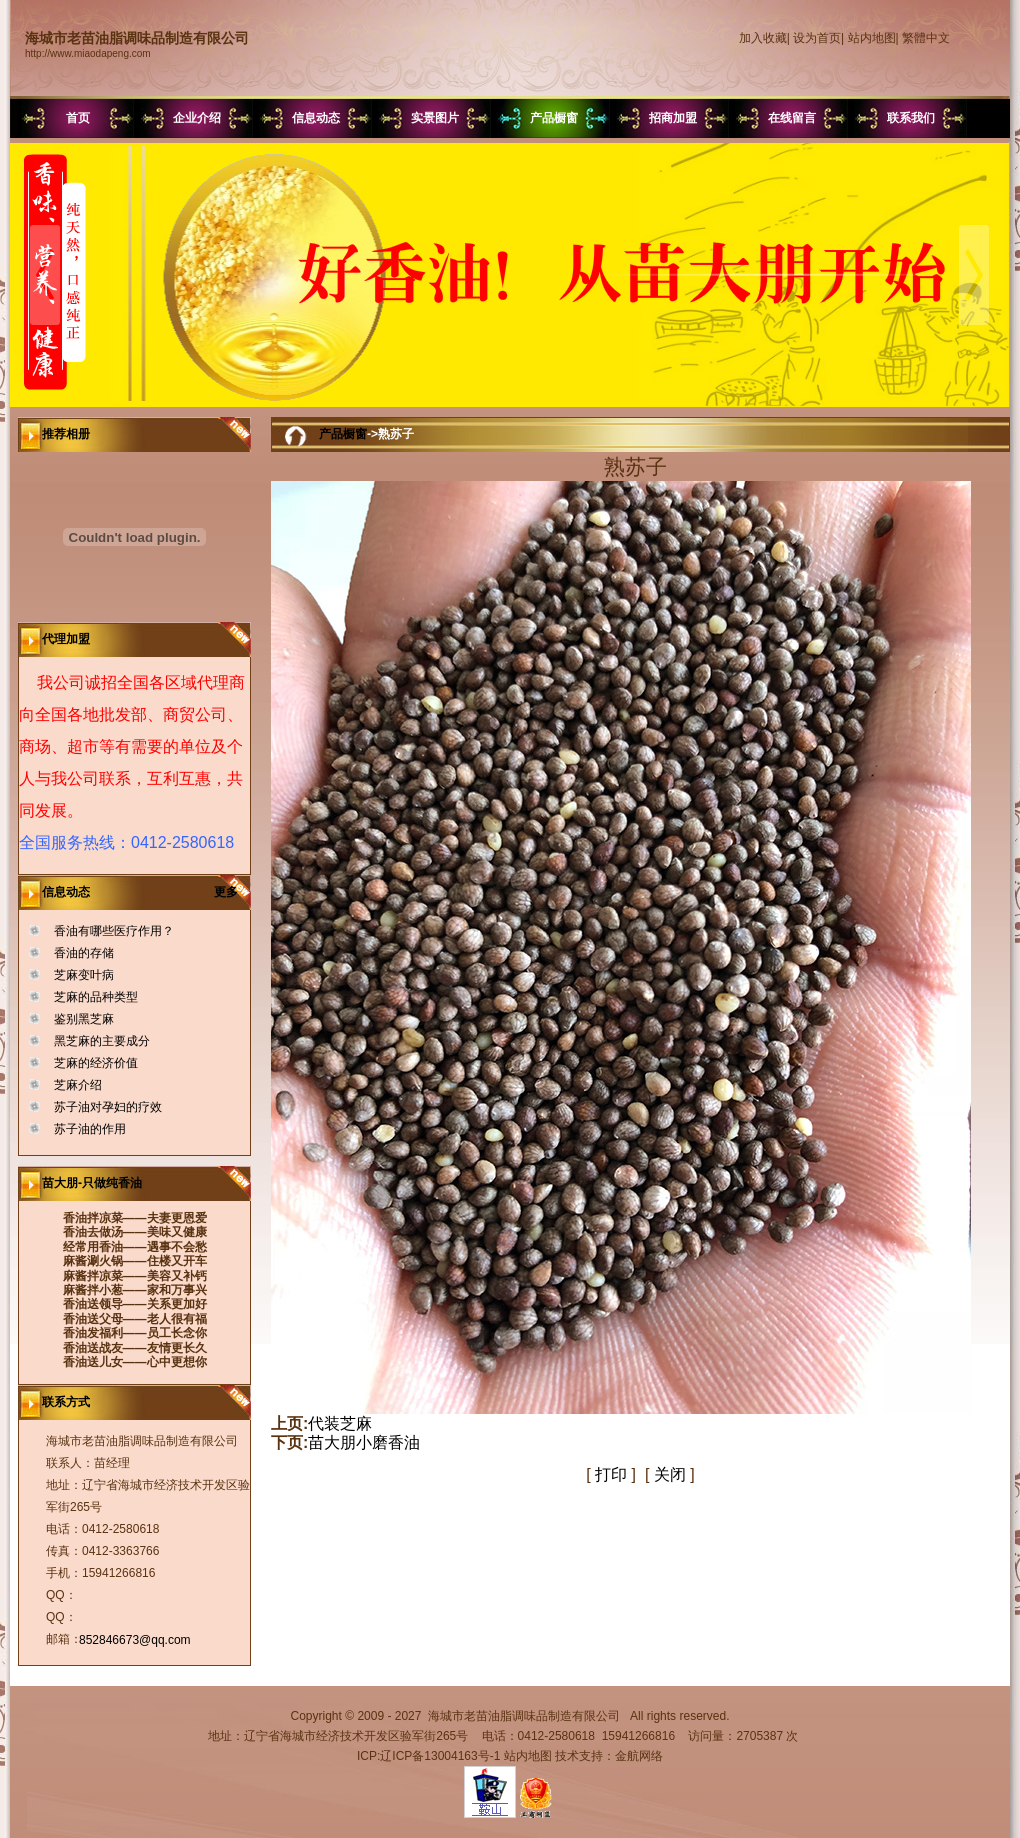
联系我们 (911, 118)
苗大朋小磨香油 (364, 1442)
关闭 (670, 1474)
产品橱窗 (554, 118)
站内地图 (872, 38)
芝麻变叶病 (84, 975)
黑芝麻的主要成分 (102, 1041)
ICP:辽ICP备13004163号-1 (428, 1756)
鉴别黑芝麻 (84, 1019)
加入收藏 (763, 38)
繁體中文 (926, 38)
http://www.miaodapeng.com (88, 53)
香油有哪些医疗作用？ (114, 931)
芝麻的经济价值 (96, 1063)
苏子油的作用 (90, 1129)
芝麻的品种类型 (96, 997)
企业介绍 (197, 118)
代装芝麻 (340, 1423)
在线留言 (792, 118)
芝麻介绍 (78, 1085)
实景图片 (435, 118)
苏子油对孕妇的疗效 (108, 1107)
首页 (78, 118)
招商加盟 (673, 118)
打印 (611, 1474)
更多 (232, 892)
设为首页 (817, 38)
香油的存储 (84, 953)
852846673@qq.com (135, 1640)
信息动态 (316, 118)
